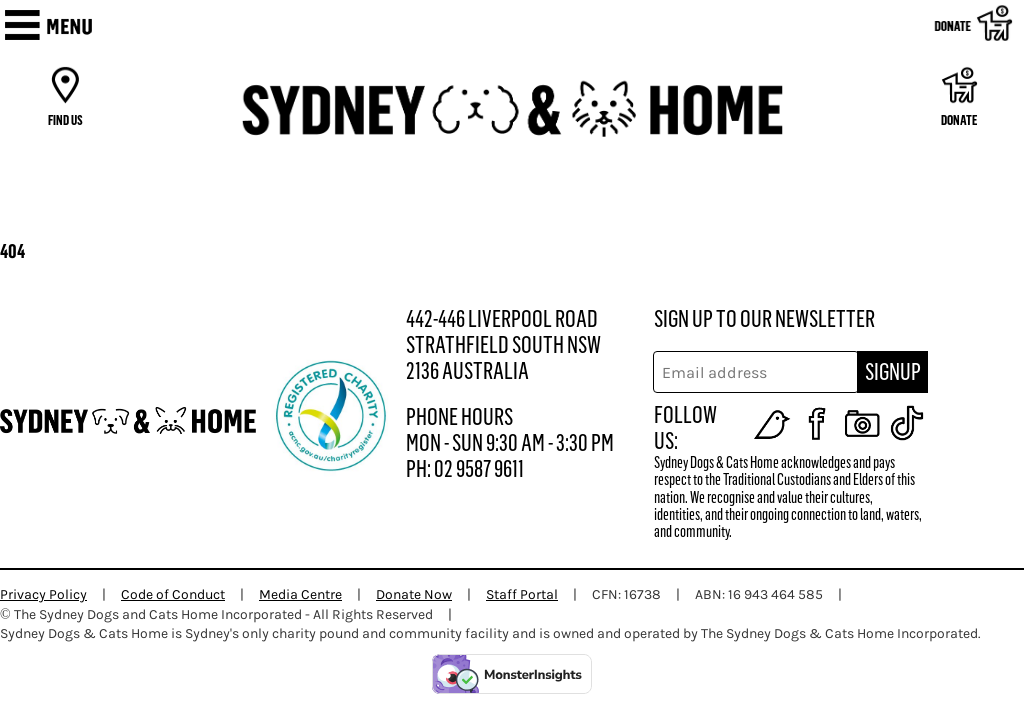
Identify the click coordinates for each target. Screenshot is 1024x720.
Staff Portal (522, 594)
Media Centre (300, 594)
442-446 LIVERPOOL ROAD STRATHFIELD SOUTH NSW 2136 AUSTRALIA (503, 345)
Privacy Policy (43, 594)
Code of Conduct (173, 594)
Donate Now (414, 594)
